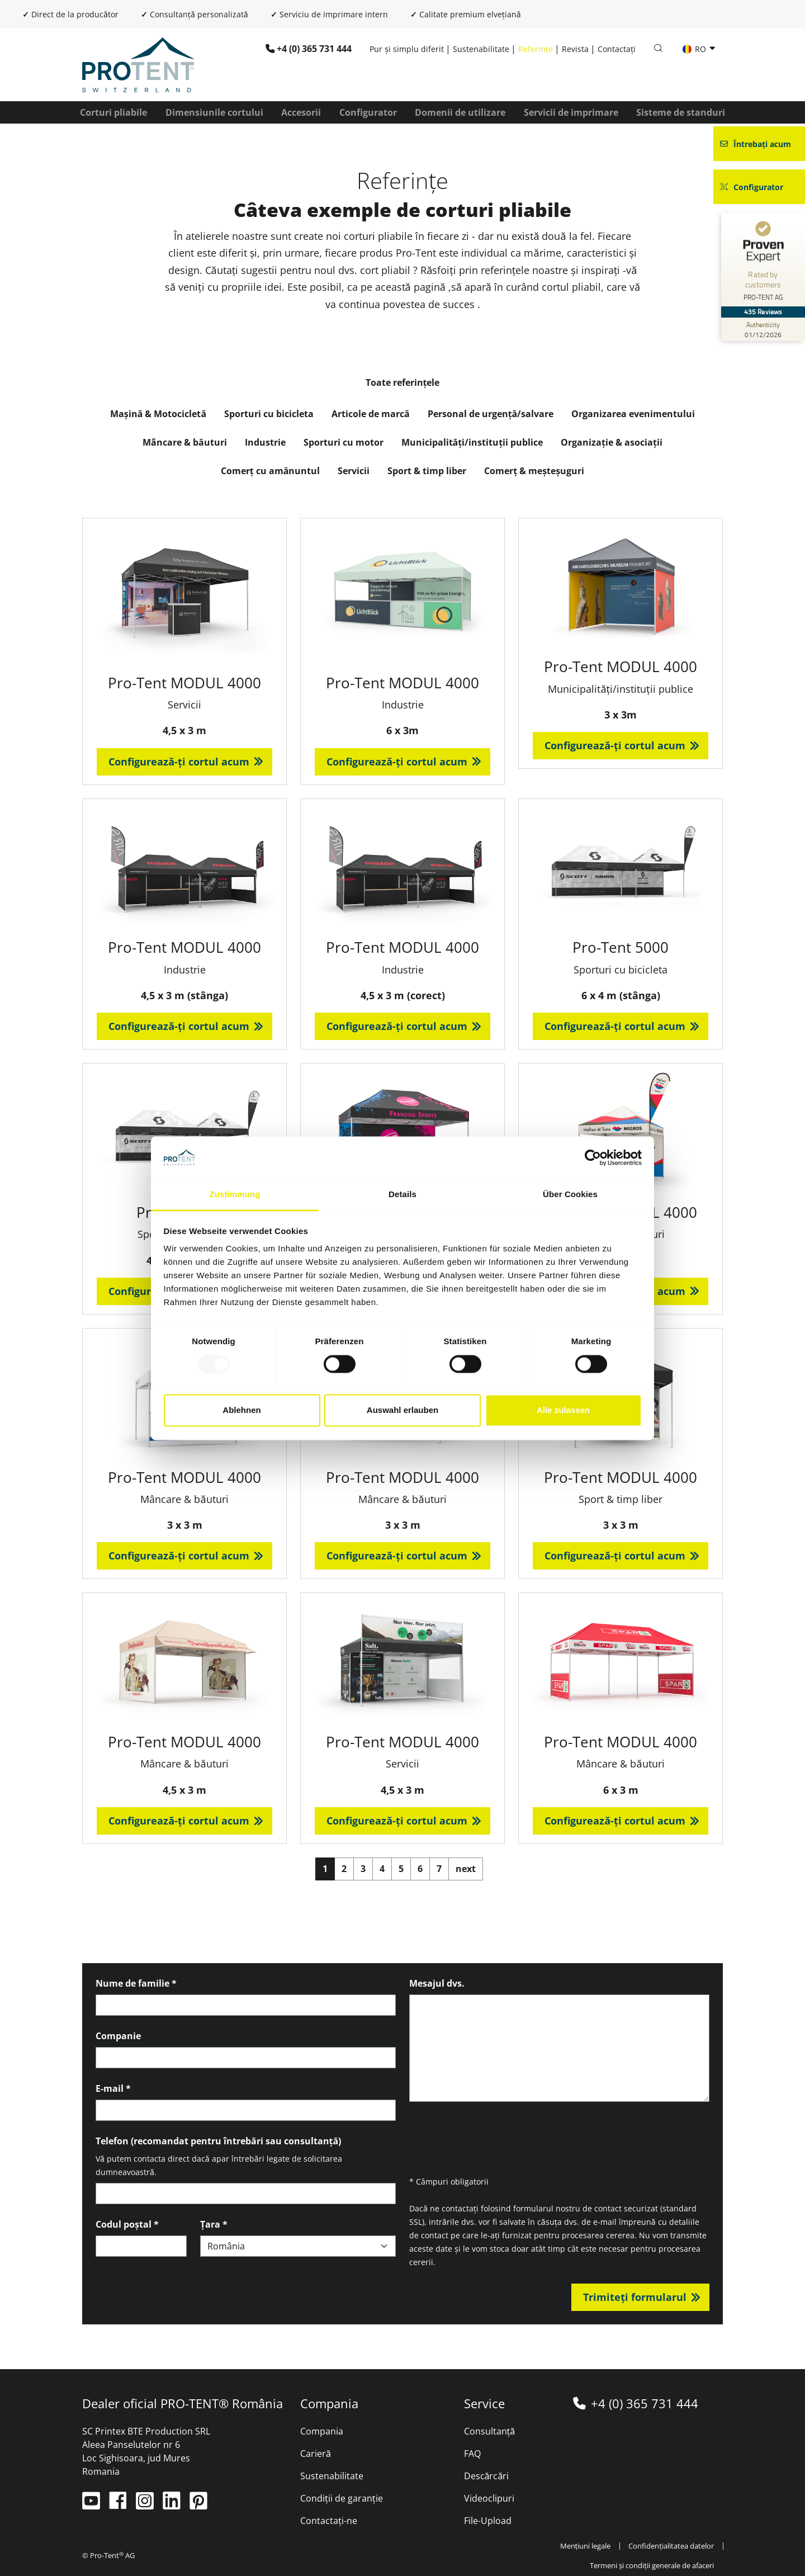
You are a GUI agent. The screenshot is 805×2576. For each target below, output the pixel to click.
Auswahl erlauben (402, 1410)
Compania (321, 2431)
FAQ (472, 2453)
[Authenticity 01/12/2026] (763, 329)
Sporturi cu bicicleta (269, 414)
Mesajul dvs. (437, 1983)
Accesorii (301, 112)
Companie (118, 2036)
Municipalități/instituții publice (472, 442)
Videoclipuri (489, 2498)
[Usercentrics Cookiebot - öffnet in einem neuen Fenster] (593, 1157)
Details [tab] (402, 1194)
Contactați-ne (328, 2520)
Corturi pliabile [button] (113, 112)
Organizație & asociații (611, 442)
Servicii (354, 471)
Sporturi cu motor (343, 442)
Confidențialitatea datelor (671, 2546)
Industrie (265, 442)
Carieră (315, 2453)
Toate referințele (403, 382)
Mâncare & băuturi (185, 442)
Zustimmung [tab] (235, 1194)
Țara (214, 2224)
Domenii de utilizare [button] (460, 112)
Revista (575, 49)
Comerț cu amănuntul (270, 471)
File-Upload (488, 2520)
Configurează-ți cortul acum (178, 761)
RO (695, 49)
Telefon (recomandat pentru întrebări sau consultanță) (218, 2141)
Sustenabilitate (481, 49)
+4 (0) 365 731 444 (314, 48)
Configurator (368, 112)
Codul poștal (127, 2224)
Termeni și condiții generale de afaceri (652, 2565)
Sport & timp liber (426, 471)
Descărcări (486, 2476)
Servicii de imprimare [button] (571, 112)
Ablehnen (241, 1410)
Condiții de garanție (341, 2498)
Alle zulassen (563, 1410)
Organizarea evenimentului (633, 414)
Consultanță (489, 2431)
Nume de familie (136, 1983)
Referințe (535, 49)
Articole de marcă (371, 414)
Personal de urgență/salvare (491, 414)
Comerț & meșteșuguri (534, 471)
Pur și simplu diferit (407, 49)
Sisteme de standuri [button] (680, 112)
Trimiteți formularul (634, 2297)
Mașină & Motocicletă (158, 414)
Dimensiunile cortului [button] (214, 112)
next (466, 1869)
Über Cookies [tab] (570, 1194)
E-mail (113, 2088)
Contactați (617, 49)
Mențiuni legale (585, 2546)
